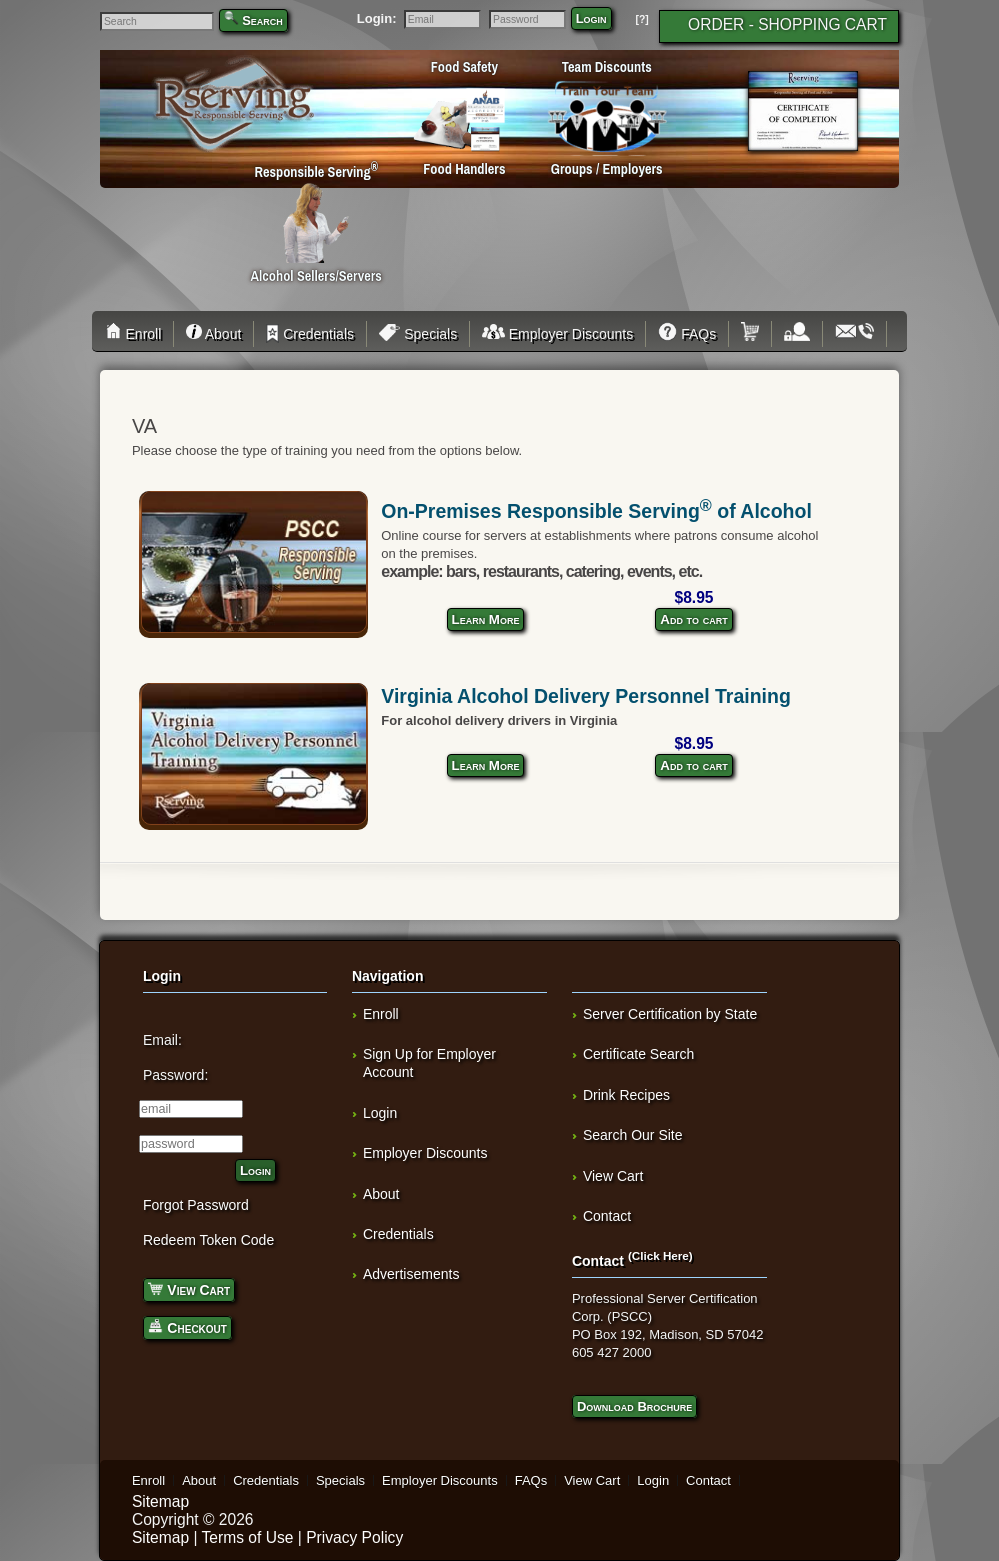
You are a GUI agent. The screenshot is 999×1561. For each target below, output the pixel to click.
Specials (418, 334)
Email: (162, 1040)
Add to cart (693, 619)
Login (591, 18)
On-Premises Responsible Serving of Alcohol (596, 511)
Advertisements (411, 1274)
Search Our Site (633, 1135)
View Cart (189, 1288)
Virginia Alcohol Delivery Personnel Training (586, 696)
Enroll (136, 334)
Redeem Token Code (208, 1240)
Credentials (310, 334)
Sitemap (160, 1501)
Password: (175, 1075)
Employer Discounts (557, 334)
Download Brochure (634, 1406)
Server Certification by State (670, 1014)
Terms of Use (248, 1537)
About (213, 334)
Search (262, 20)
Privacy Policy (354, 1537)
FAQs (687, 334)
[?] (641, 19)
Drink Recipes (626, 1095)
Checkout (187, 1326)
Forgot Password (196, 1205)
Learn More (486, 619)
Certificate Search (638, 1054)
